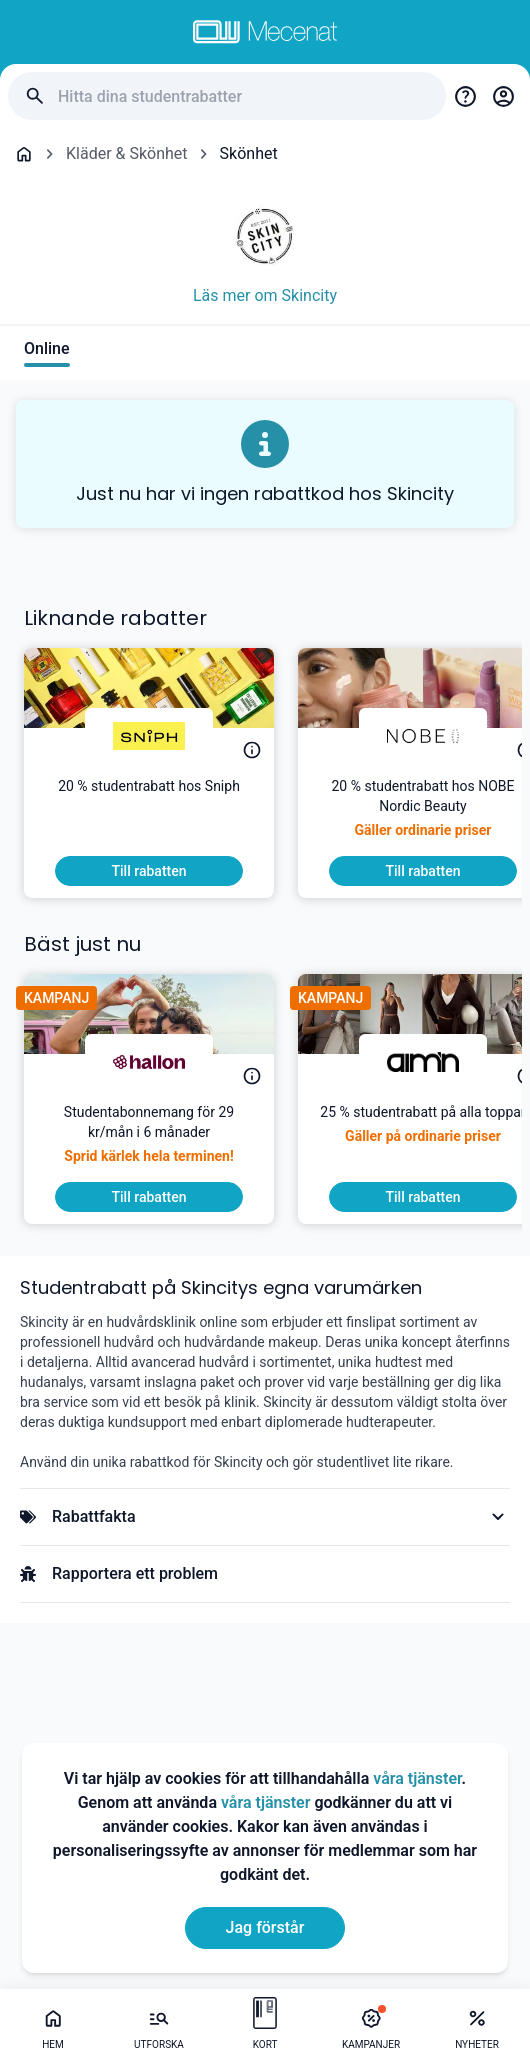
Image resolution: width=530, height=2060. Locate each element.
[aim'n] (423, 1062)
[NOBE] (423, 736)
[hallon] (149, 1062)
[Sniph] (149, 736)
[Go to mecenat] (265, 32)
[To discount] (149, 871)
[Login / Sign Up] (503, 96)
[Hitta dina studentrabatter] (244, 96)
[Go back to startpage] (24, 154)
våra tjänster (417, 1778)
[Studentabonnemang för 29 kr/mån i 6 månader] (149, 1142)
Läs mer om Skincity (265, 295)
